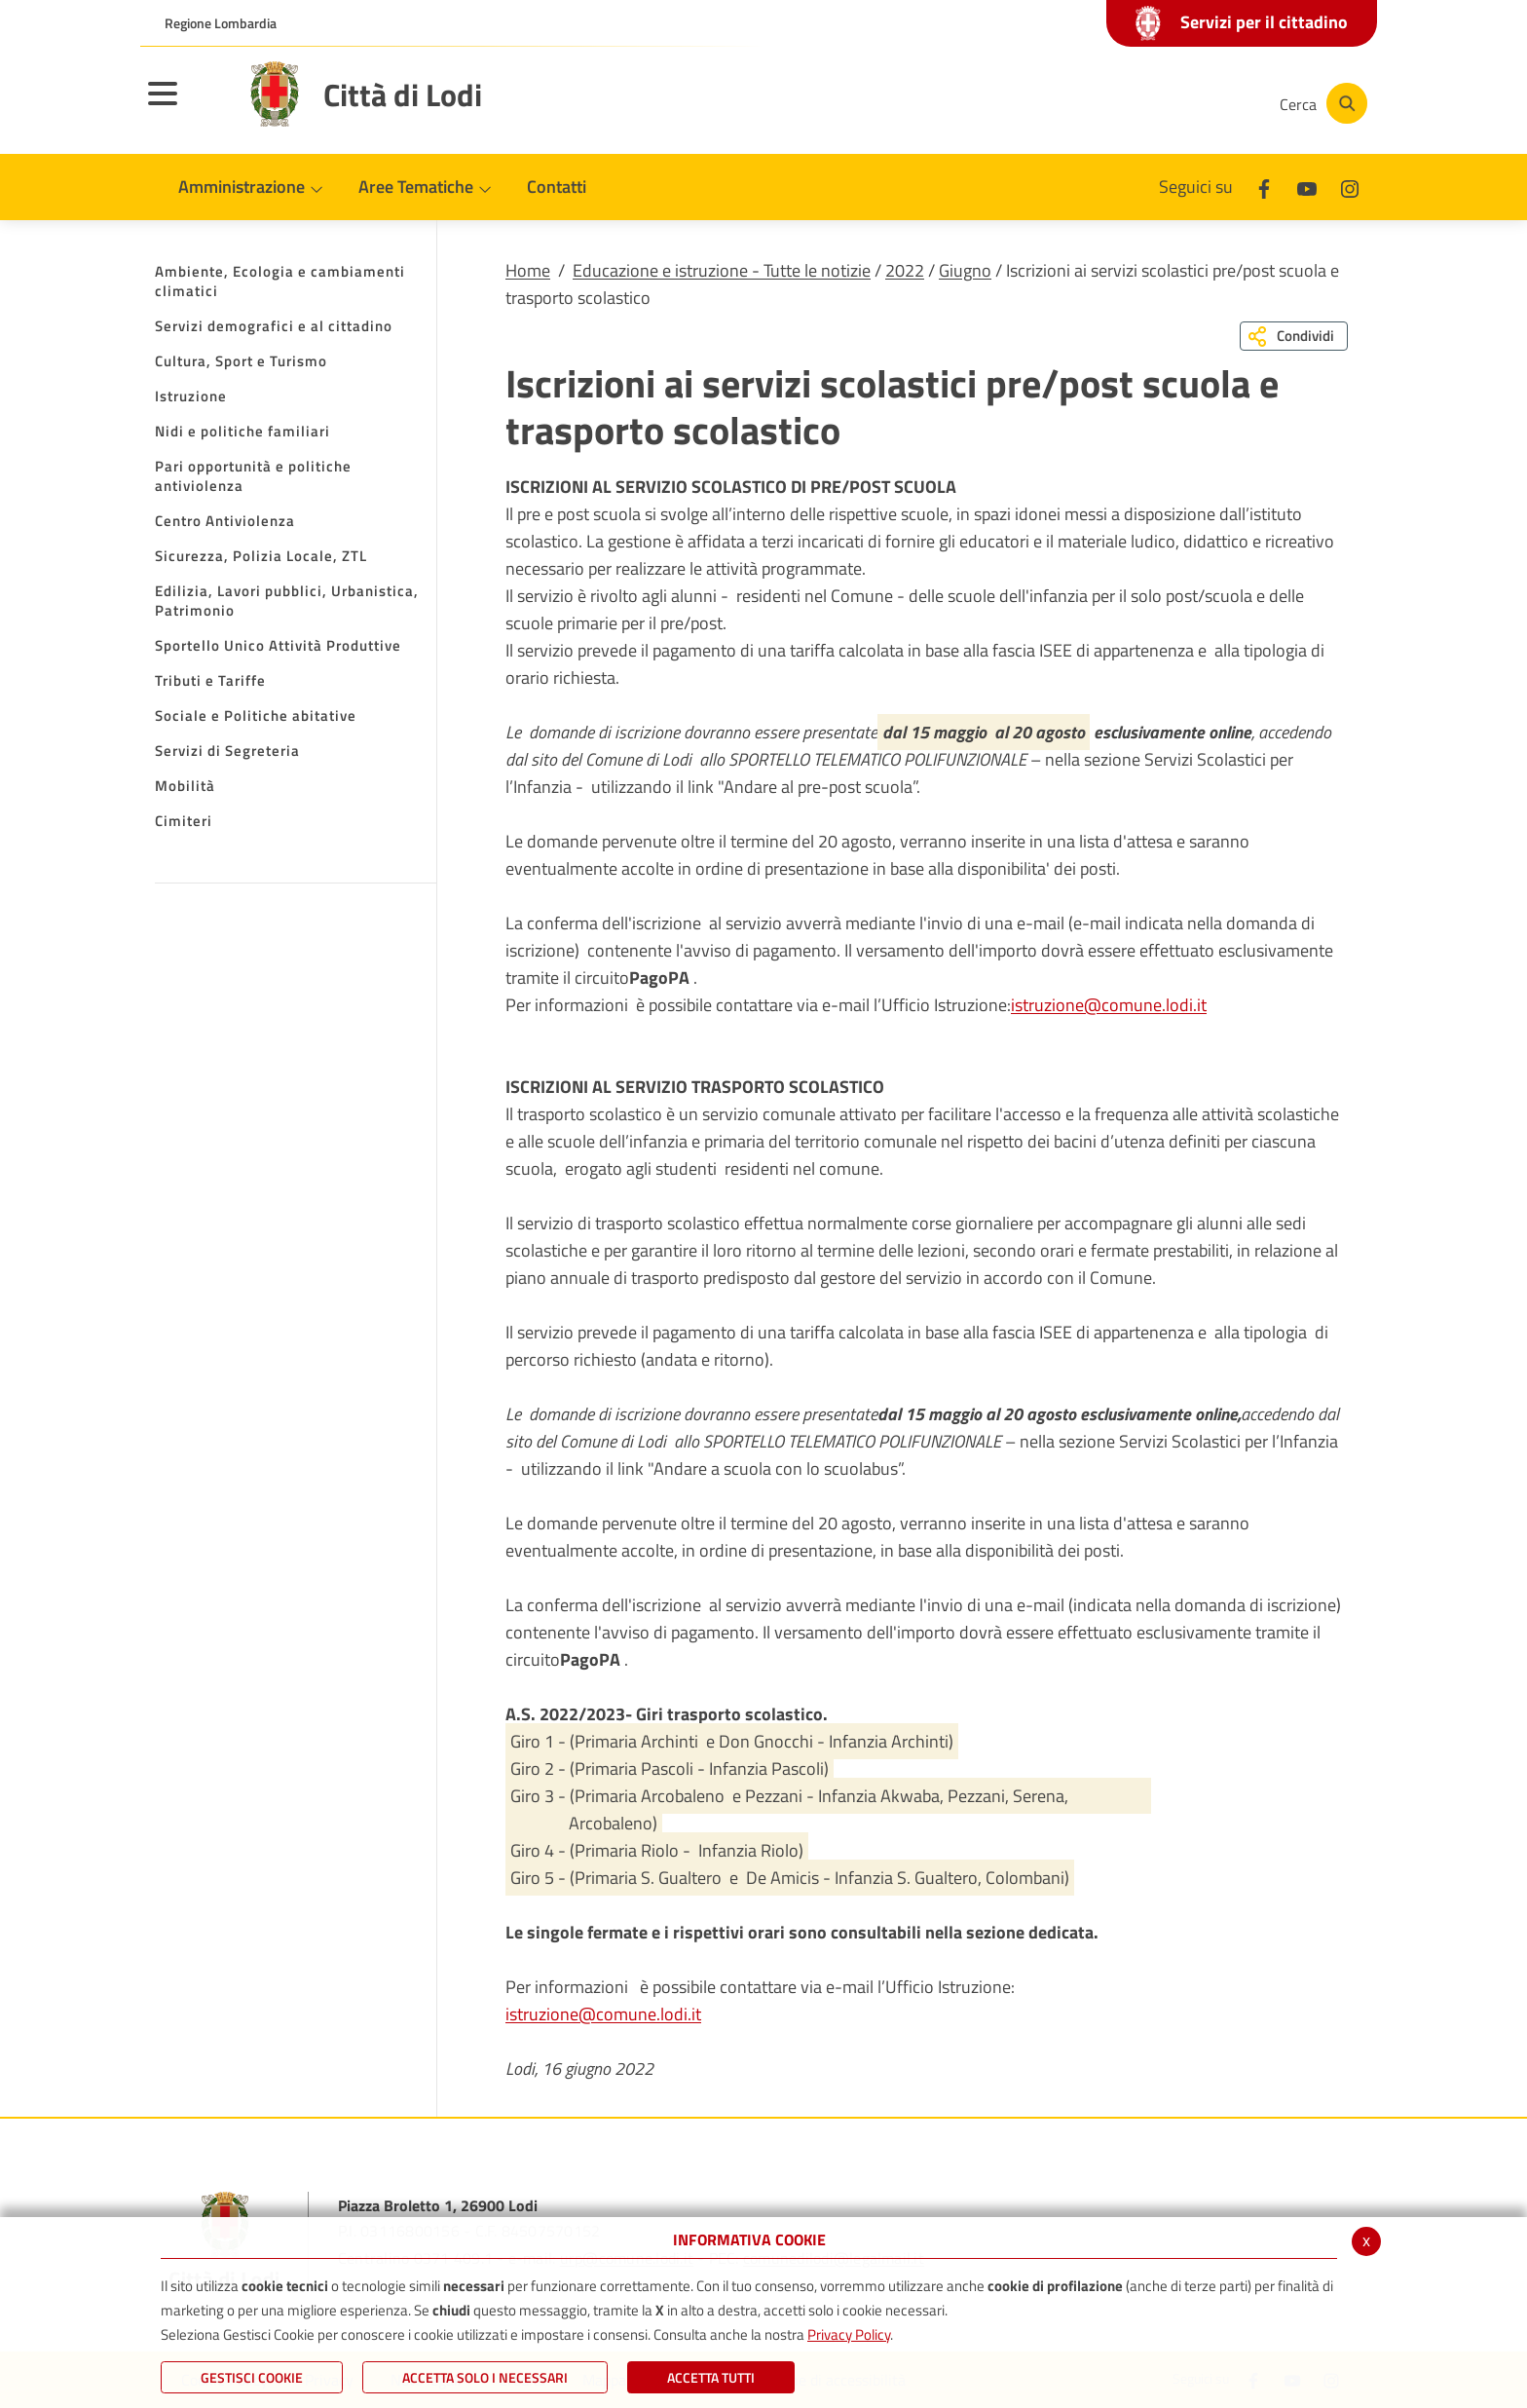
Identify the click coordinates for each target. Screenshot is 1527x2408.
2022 (904, 270)
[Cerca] (1320, 103)
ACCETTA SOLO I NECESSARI (485, 2377)
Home (527, 270)
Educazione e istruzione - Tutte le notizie (722, 270)
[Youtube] (1127, 103)
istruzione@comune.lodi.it (1109, 1005)
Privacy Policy (848, 2334)
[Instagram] (1186, 103)
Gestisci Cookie (252, 2377)
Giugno (965, 270)
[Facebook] (1069, 103)
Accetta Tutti (711, 2377)
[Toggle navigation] (187, 106)
